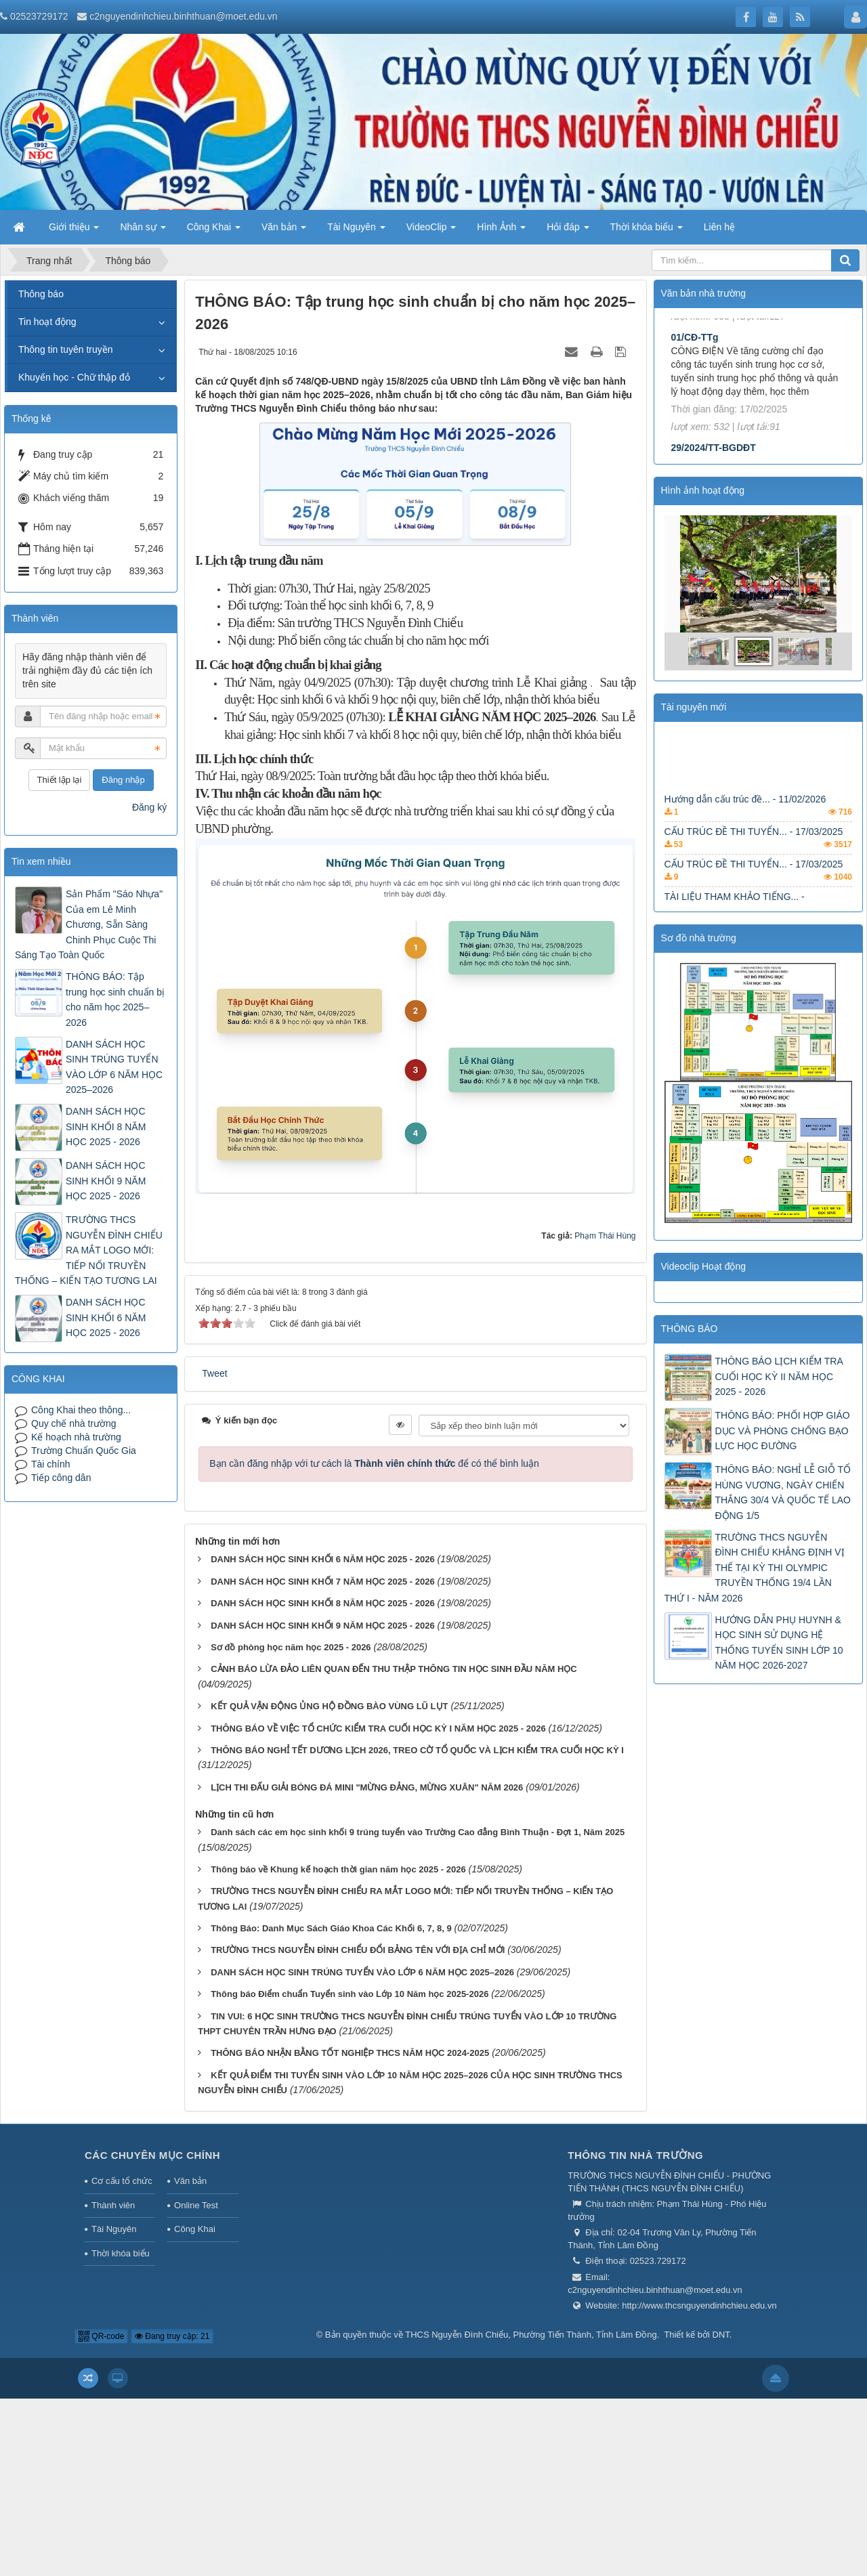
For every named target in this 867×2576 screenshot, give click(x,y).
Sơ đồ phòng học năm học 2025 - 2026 (291, 1647)
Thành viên (113, 2205)
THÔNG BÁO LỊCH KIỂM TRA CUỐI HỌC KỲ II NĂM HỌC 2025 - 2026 (779, 1376)
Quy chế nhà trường (74, 1423)
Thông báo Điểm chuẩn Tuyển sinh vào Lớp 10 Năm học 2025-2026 (349, 1994)
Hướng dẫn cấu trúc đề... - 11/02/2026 (745, 814)
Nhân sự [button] (142, 230)
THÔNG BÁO (689, 1328)
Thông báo (41, 293)
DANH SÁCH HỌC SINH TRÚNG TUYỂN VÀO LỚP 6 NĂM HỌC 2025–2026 (362, 1972)
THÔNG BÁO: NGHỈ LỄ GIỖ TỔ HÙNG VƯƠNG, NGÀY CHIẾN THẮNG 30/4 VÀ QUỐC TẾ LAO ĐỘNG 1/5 (783, 1492)
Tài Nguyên (113, 2229)
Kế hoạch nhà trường (76, 1437)
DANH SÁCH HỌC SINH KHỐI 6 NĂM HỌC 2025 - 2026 (323, 1559)
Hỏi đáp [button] (568, 230)
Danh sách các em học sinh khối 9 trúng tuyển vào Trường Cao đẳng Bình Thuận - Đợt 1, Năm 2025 (418, 1832)
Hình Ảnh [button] (501, 230)
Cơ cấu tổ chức (121, 2181)
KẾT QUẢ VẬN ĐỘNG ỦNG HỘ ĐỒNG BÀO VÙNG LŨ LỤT (329, 1706)
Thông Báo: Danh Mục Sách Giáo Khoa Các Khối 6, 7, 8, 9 (331, 1928)
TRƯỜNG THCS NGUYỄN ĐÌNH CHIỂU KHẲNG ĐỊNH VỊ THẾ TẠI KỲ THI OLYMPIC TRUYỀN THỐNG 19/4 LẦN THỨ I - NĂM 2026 (754, 1568)
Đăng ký (149, 807)
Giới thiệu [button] (74, 230)
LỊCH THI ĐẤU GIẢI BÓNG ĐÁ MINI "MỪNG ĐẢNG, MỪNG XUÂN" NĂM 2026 (367, 1787)
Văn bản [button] (283, 230)
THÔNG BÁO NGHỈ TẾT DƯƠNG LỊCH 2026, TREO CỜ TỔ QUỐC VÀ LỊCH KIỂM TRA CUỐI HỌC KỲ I (417, 1750)
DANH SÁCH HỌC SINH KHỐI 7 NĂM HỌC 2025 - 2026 (323, 1581)
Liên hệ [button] (719, 226)
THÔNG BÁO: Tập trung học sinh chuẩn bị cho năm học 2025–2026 (115, 999)
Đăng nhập (123, 780)
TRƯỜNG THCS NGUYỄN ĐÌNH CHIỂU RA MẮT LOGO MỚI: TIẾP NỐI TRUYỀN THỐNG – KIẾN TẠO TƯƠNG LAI (89, 1250)
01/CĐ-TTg (695, 407)
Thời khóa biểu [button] (646, 230)
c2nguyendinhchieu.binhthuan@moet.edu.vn (183, 16)
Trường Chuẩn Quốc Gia (83, 1450)
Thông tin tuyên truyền (65, 349)
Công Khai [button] (213, 230)
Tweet (214, 1373)
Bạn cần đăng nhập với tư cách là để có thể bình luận (374, 1463)
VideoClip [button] (431, 230)
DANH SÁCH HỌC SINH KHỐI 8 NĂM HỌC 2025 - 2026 (323, 1603)
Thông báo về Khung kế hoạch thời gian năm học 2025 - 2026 (338, 1869)
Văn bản (190, 2181)
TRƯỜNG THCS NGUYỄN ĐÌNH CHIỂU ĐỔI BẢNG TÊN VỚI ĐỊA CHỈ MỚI (358, 1950)
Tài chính (50, 1464)
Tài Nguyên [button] (356, 230)
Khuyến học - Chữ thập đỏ (74, 377)
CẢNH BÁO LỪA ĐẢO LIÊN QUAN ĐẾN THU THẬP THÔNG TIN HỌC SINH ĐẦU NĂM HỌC (394, 1669)
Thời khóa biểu (120, 2253)
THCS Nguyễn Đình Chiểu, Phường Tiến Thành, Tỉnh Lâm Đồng (531, 2335)
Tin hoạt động (47, 321)
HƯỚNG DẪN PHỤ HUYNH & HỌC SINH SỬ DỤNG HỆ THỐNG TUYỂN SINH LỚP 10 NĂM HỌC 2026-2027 (779, 1642)
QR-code (101, 2336)
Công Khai (194, 2229)
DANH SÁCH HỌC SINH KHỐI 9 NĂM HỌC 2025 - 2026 (323, 1625)
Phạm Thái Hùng (604, 1236)
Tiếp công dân (61, 1477)
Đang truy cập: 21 (172, 2336)
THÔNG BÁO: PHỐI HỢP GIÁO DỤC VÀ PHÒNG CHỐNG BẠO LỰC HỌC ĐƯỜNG (782, 1430)
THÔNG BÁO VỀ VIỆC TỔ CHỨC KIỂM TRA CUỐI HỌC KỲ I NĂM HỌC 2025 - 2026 (378, 1728)
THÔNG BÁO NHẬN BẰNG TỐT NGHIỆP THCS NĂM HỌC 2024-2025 (350, 2053)
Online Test (196, 2205)
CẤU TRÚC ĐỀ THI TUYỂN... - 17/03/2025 (753, 847)
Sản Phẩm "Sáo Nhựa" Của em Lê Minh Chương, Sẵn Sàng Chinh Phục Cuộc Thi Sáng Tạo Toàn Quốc (89, 924)
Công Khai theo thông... (81, 1409)
